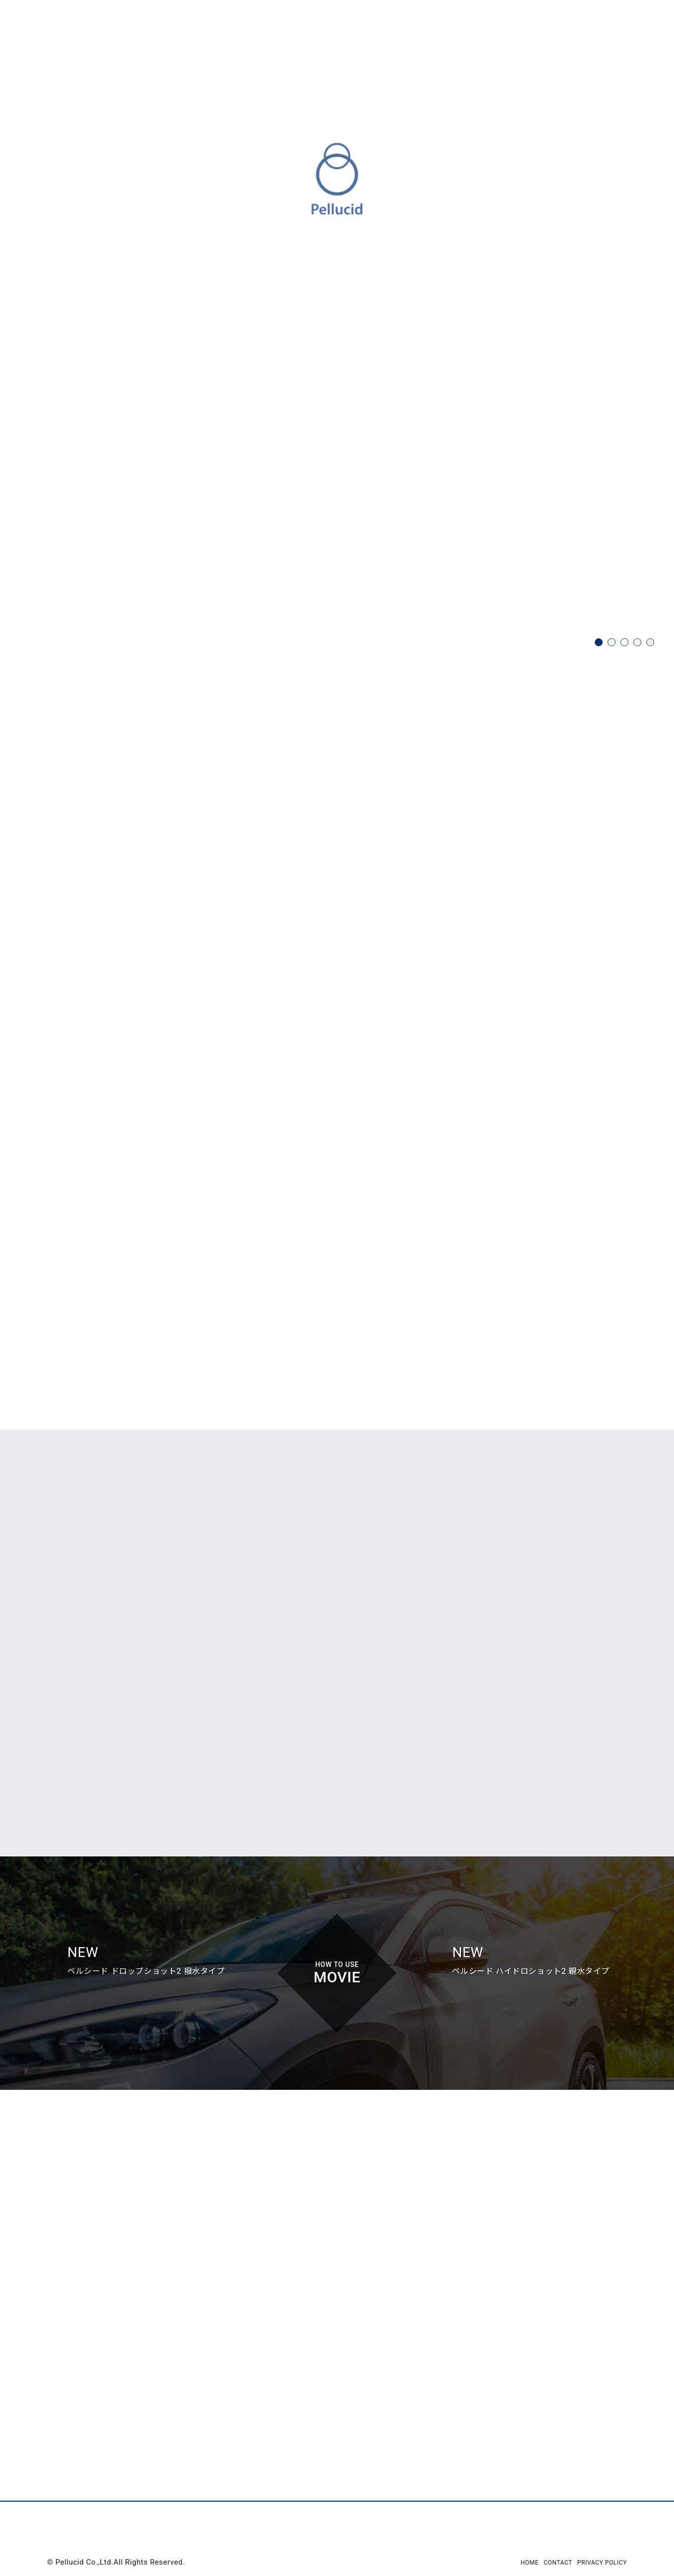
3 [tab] (624, 642)
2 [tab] (612, 642)
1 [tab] (599, 642)
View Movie (87, 2074)
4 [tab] (637, 642)
